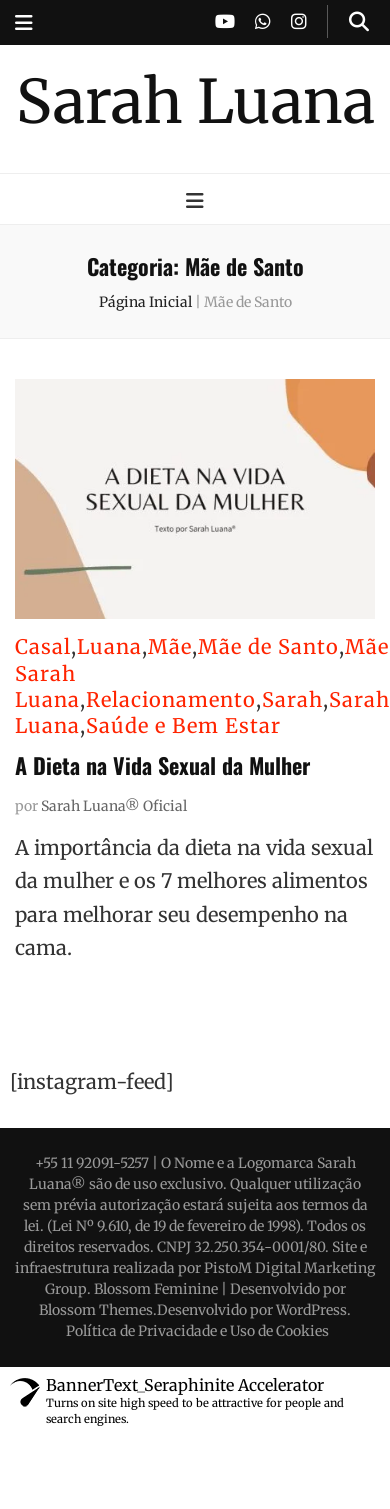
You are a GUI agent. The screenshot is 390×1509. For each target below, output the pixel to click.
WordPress (311, 1310)
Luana (109, 646)
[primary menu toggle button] (195, 200)
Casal (43, 646)
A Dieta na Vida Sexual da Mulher (162, 765)
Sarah (292, 699)
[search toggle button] (359, 21)
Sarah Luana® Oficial (114, 806)
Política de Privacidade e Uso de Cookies (197, 1331)
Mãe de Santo (268, 646)
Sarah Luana (195, 101)
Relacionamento (171, 699)
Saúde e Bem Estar (183, 725)
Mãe (170, 646)
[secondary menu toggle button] (24, 22)
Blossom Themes (96, 1310)
